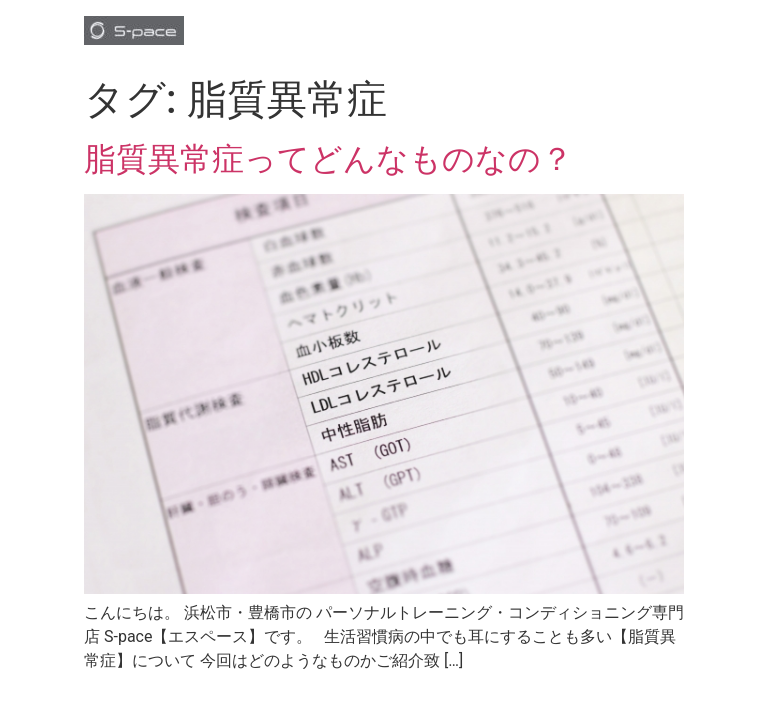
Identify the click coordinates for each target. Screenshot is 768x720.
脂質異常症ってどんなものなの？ (328, 159)
